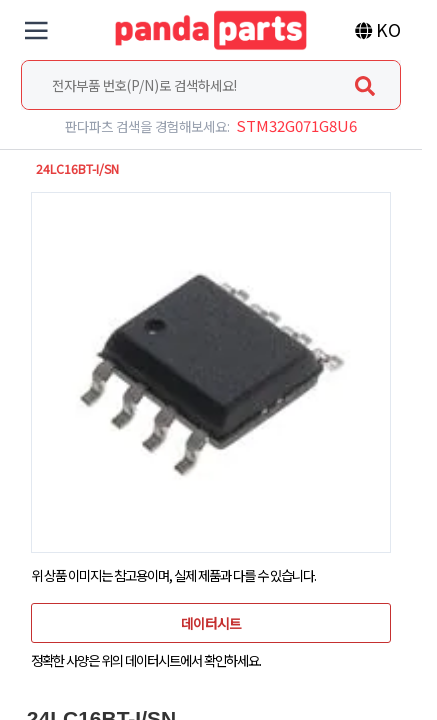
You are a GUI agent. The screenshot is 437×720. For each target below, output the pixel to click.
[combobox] (211, 85)
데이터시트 (211, 623)
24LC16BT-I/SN (77, 169)
